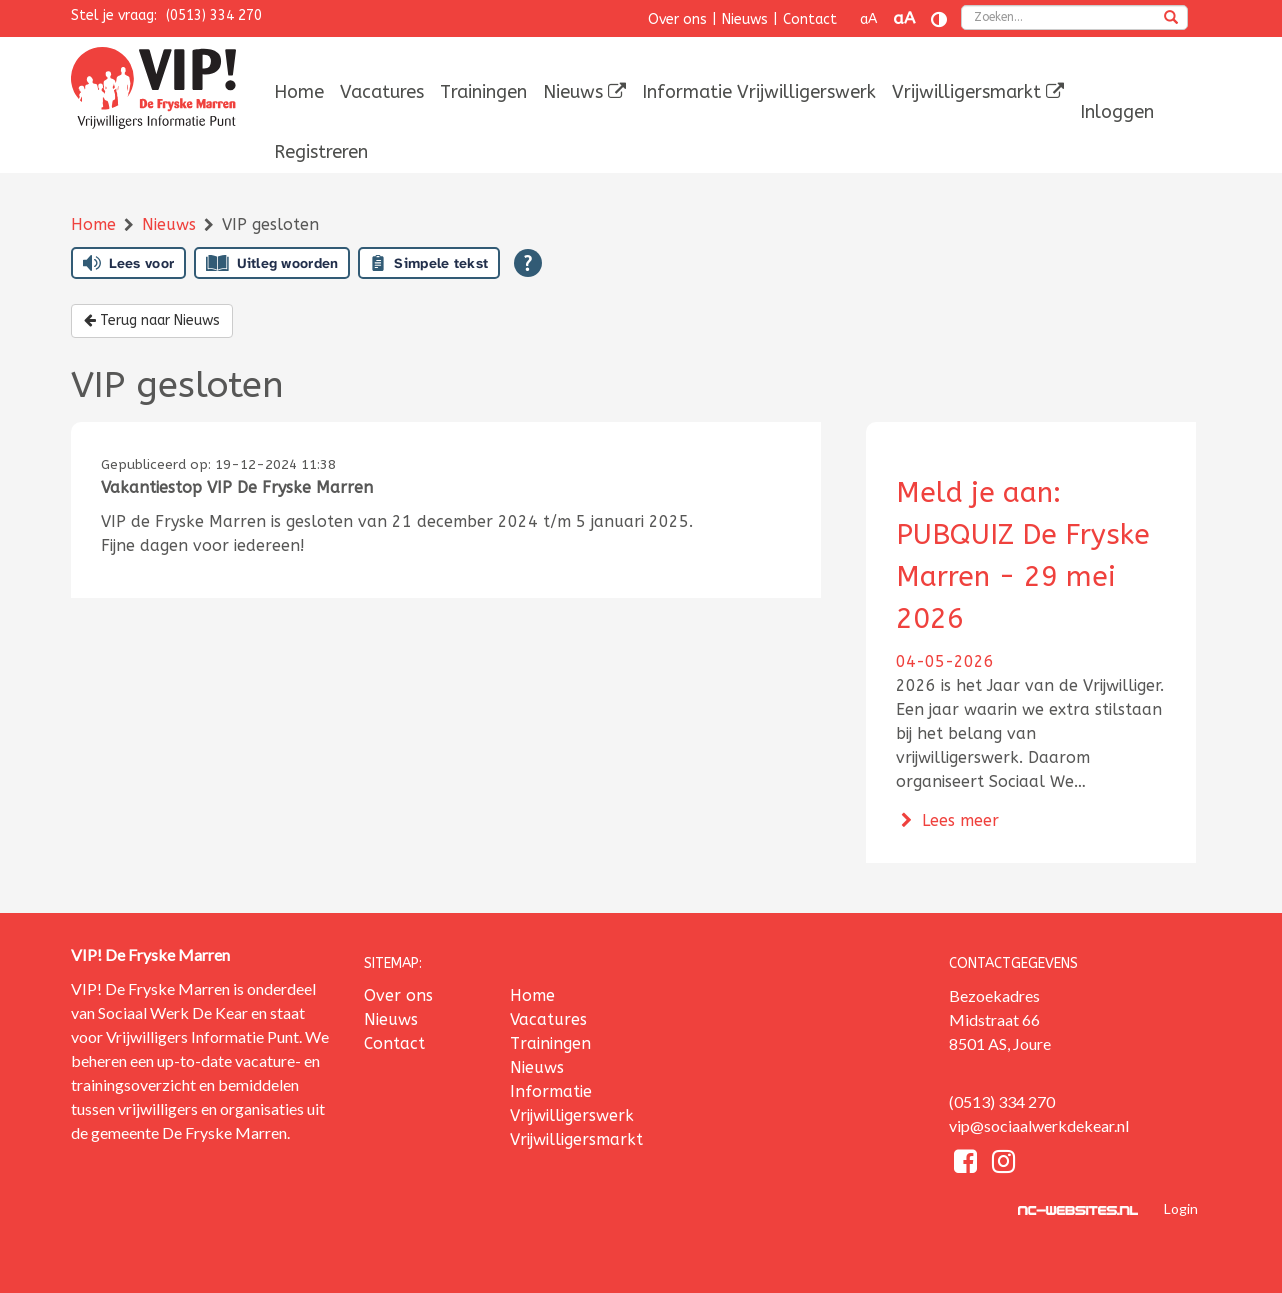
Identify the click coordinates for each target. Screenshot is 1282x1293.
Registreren (321, 152)
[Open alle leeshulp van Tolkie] (528, 263)
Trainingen (483, 92)
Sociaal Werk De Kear (173, 1012)
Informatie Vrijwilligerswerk (759, 92)
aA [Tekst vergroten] (904, 18)
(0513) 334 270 (214, 15)
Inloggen (1117, 112)
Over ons (677, 19)
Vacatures (382, 92)
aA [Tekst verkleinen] (868, 19)
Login (1181, 1208)
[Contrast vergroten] (939, 19)
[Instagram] (1003, 1164)
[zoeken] (1171, 19)
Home (299, 92)
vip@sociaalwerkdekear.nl (1039, 1125)
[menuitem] (299, 92)
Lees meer (947, 820)
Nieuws (745, 19)
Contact (810, 19)
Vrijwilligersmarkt (978, 92)
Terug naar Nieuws (152, 320)
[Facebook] (968, 1164)
